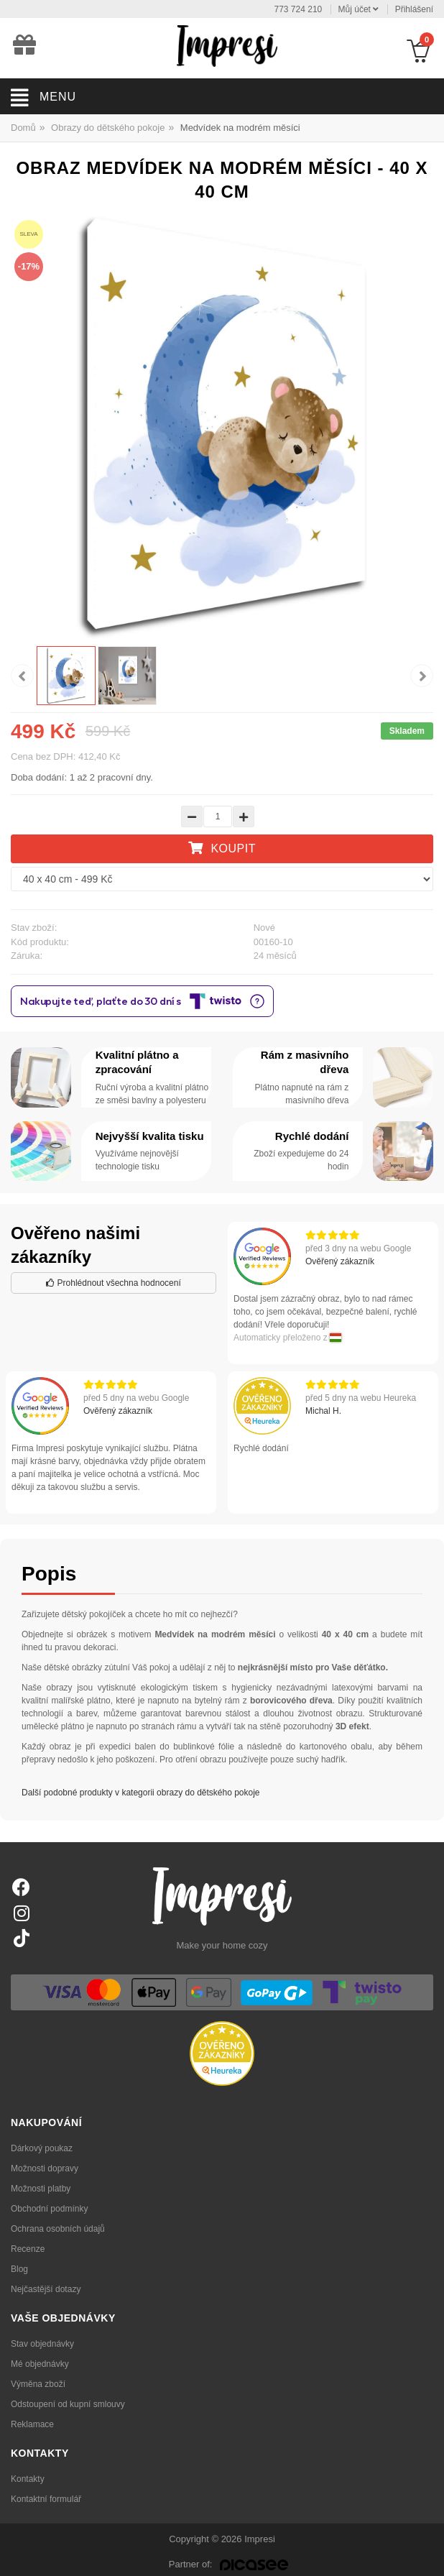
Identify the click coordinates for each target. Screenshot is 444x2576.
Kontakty (28, 2479)
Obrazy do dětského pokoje (108, 127)
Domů (23, 127)
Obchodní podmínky (49, 2209)
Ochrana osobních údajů (58, 2229)
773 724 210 (298, 9)
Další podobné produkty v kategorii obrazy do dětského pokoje (141, 1793)
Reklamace (32, 2424)
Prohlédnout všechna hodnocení (113, 1283)
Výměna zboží (38, 2384)
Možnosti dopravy (44, 2168)
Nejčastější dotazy (45, 2289)
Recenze (28, 2249)
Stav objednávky (42, 2344)
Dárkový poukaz (42, 2148)
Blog (19, 2269)
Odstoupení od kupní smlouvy (68, 2404)
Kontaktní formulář (46, 2499)
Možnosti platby (40, 2189)
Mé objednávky (40, 2364)
